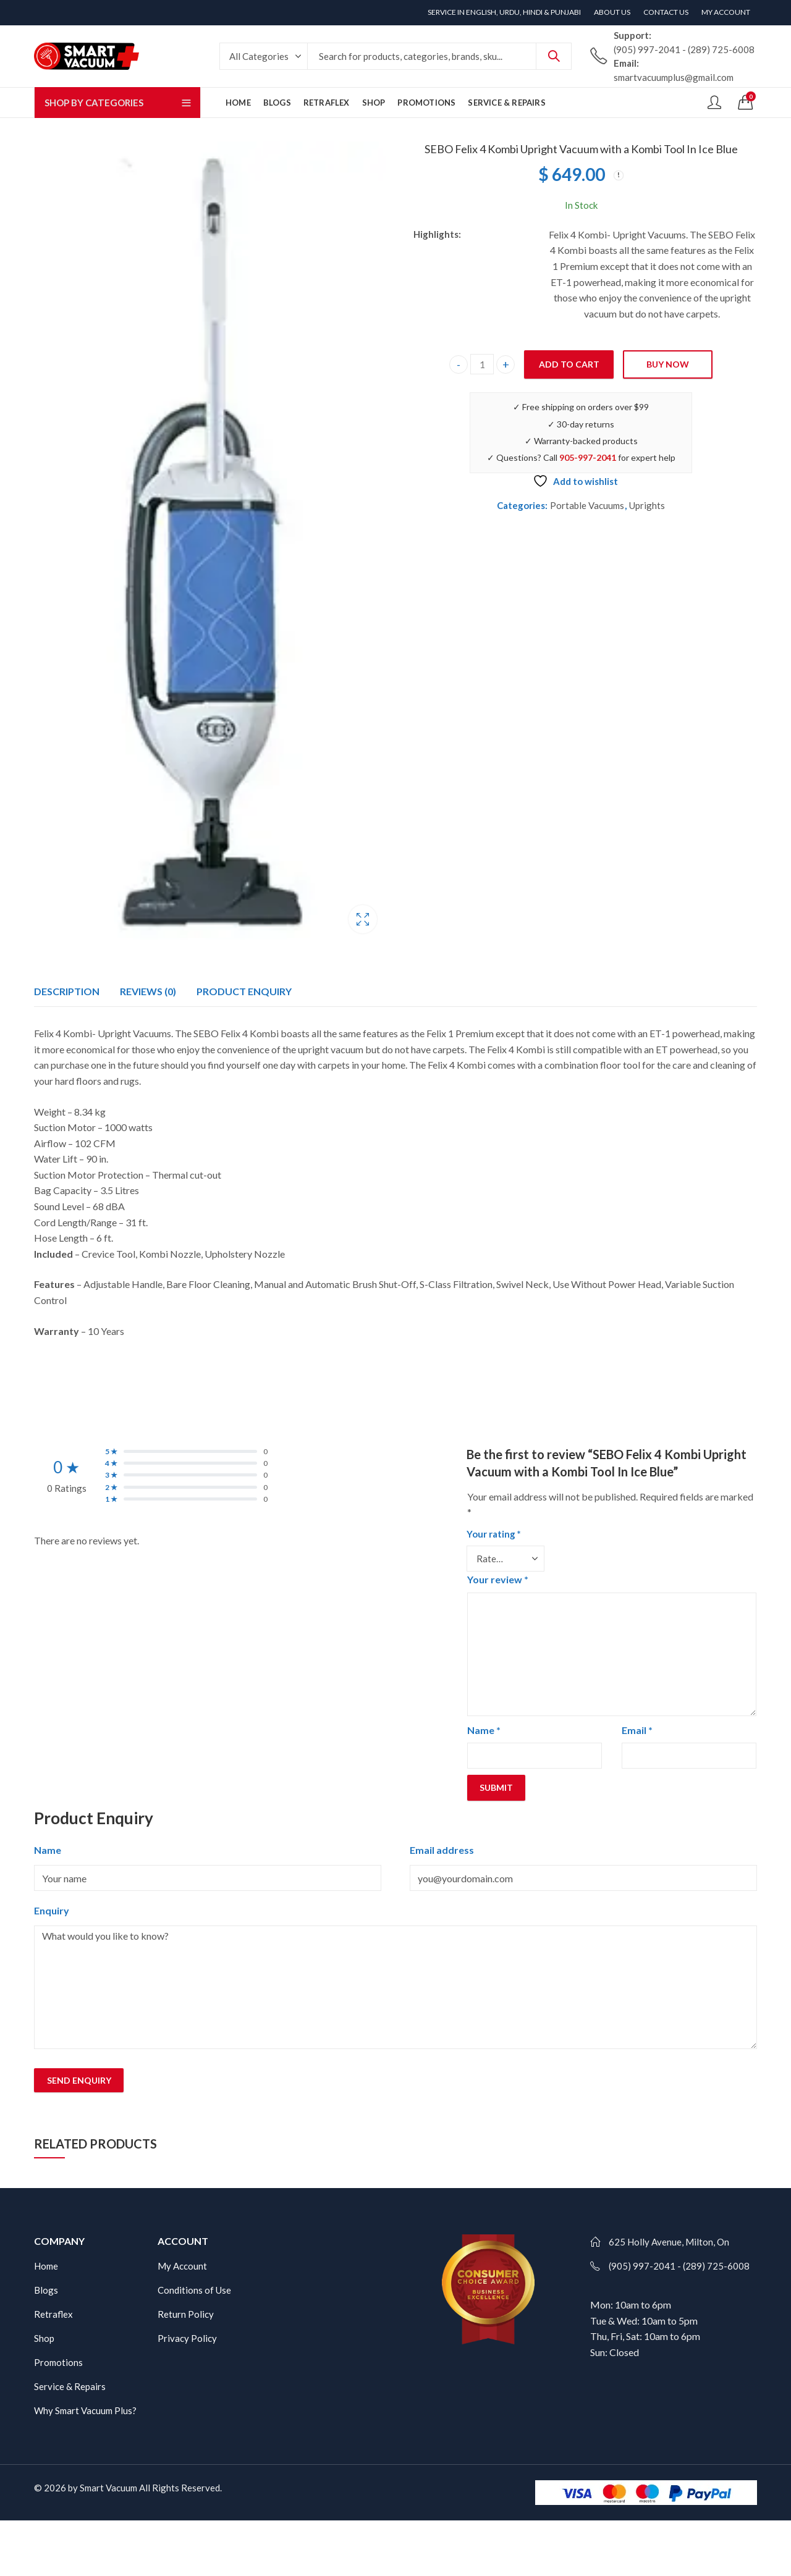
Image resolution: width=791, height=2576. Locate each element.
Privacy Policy (187, 2338)
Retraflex (53, 2314)
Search (554, 56)
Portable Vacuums (587, 505)
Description (66, 991)
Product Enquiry (244, 991)
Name (484, 1730)
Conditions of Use (194, 2290)
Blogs (46, 2290)
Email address (442, 1850)
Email (637, 1730)
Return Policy (186, 2314)
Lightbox (363, 919)
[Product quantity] (482, 364)
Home (46, 2265)
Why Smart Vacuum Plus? (85, 2410)
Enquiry (51, 1910)
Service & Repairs (70, 2386)
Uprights (647, 505)
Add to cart (569, 364)
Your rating (494, 1533)
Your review (497, 1579)
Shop (44, 2338)
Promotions (58, 2362)
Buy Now (667, 364)
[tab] (66, 991)
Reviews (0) (148, 991)
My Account (182, 2265)
